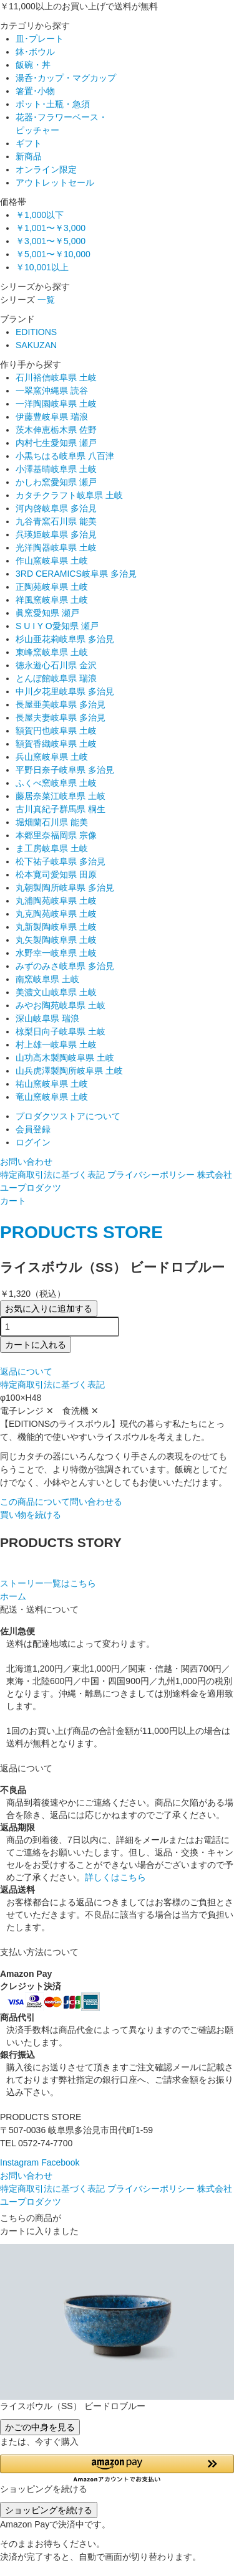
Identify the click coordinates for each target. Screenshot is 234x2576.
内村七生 (56, 443)
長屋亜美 (60, 704)
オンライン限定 (46, 169)
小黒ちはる (65, 456)
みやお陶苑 (60, 1005)
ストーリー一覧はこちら (48, 1583)
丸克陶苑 (56, 914)
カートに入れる (35, 1345)
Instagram (19, 2162)
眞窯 (47, 613)
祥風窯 (52, 600)
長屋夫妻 (60, 717)
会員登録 (33, 1129)
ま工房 (52, 848)
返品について (26, 1371)
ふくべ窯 (56, 783)
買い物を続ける (30, 1515)
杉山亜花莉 (65, 639)
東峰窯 (52, 652)
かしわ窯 (56, 482)
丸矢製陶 (56, 940)
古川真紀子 (60, 809)
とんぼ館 (56, 678)
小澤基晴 (56, 469)
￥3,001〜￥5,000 (50, 241)
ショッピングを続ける (48, 2510)
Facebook (60, 2162)
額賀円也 (56, 731)
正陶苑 (52, 587)
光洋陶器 (56, 547)
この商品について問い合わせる (61, 1502)
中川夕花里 (65, 691)
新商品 (29, 156)
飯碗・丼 (33, 65)
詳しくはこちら (115, 1877)
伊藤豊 (52, 417)
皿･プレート (40, 39)
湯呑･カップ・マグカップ (66, 78)
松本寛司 (56, 874)
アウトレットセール (55, 182)
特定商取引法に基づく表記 (52, 1175)
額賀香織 (56, 744)
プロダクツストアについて (68, 1116)
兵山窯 (52, 757)
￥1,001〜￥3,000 (50, 228)
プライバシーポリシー (151, 1175)
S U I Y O (57, 626)
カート (13, 1201)
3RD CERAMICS (76, 574)
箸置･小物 (35, 91)
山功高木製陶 (65, 1058)
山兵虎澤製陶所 (69, 1071)
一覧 (46, 300)
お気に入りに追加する (48, 1309)
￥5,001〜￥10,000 (53, 254)
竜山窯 (52, 1097)
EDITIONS (36, 332)
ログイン (33, 1142)
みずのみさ (65, 966)
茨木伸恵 (56, 430)
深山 (47, 1018)
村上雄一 (56, 1044)
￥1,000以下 (40, 215)
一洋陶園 (56, 404)
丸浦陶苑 (56, 901)
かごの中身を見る (40, 2427)
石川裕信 (56, 377)
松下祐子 (60, 861)
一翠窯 (52, 390)
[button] (117, 2469)
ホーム (13, 1596)
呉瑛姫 (56, 534)
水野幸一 (56, 953)
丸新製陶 (56, 927)
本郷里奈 (56, 835)
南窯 (47, 979)
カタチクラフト (69, 495)
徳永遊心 (56, 665)
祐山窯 (52, 1084)
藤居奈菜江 (60, 796)
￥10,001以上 (42, 267)
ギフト (29, 143)
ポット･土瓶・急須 (53, 104)
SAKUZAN (36, 345)
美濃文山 (56, 992)
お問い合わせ (26, 1162)
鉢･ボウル (35, 52)
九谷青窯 (56, 521)
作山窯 (52, 561)
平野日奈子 (65, 770)
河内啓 (56, 508)
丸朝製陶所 (65, 888)
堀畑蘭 (52, 822)
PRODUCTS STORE (81, 1232)
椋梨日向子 (60, 1031)
